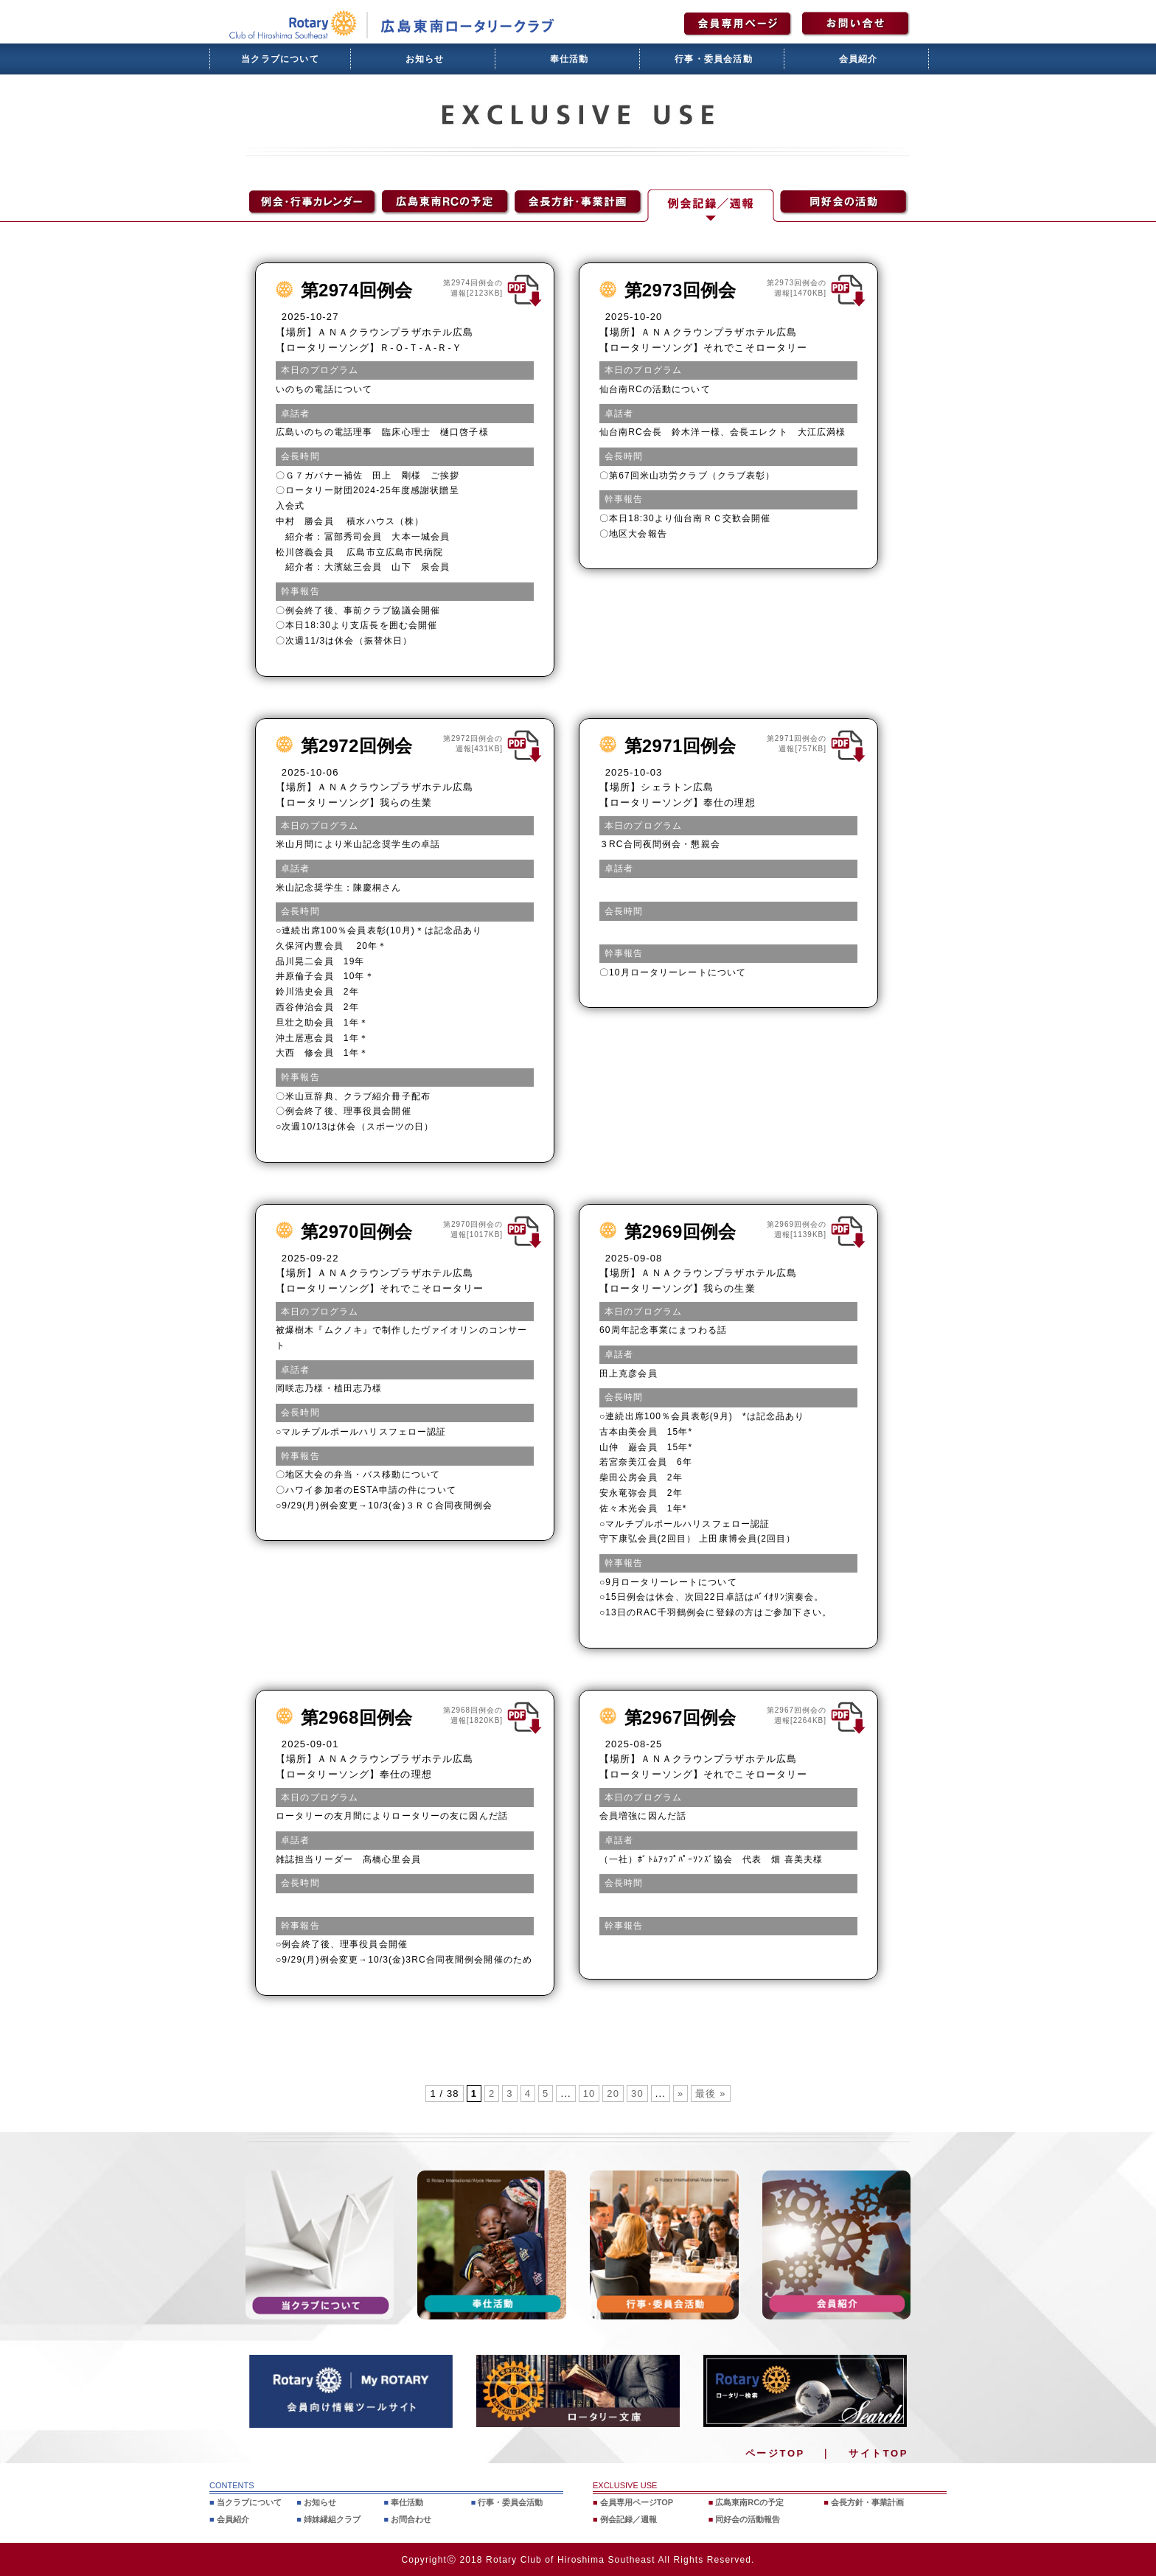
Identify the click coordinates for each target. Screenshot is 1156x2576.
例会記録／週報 (628, 2518)
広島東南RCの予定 (749, 2502)
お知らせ (425, 59)
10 (589, 2093)
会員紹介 (858, 59)
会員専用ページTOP (636, 2502)
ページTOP (775, 2453)
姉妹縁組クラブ (332, 2518)
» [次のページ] (680, 2093)
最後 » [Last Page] (710, 2093)
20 (613, 2093)
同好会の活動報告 (747, 2518)
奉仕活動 (569, 59)
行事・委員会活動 (714, 59)
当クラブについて (280, 59)
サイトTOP (878, 2453)
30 (637, 2093)
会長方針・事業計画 (867, 2502)
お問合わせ (411, 2518)
